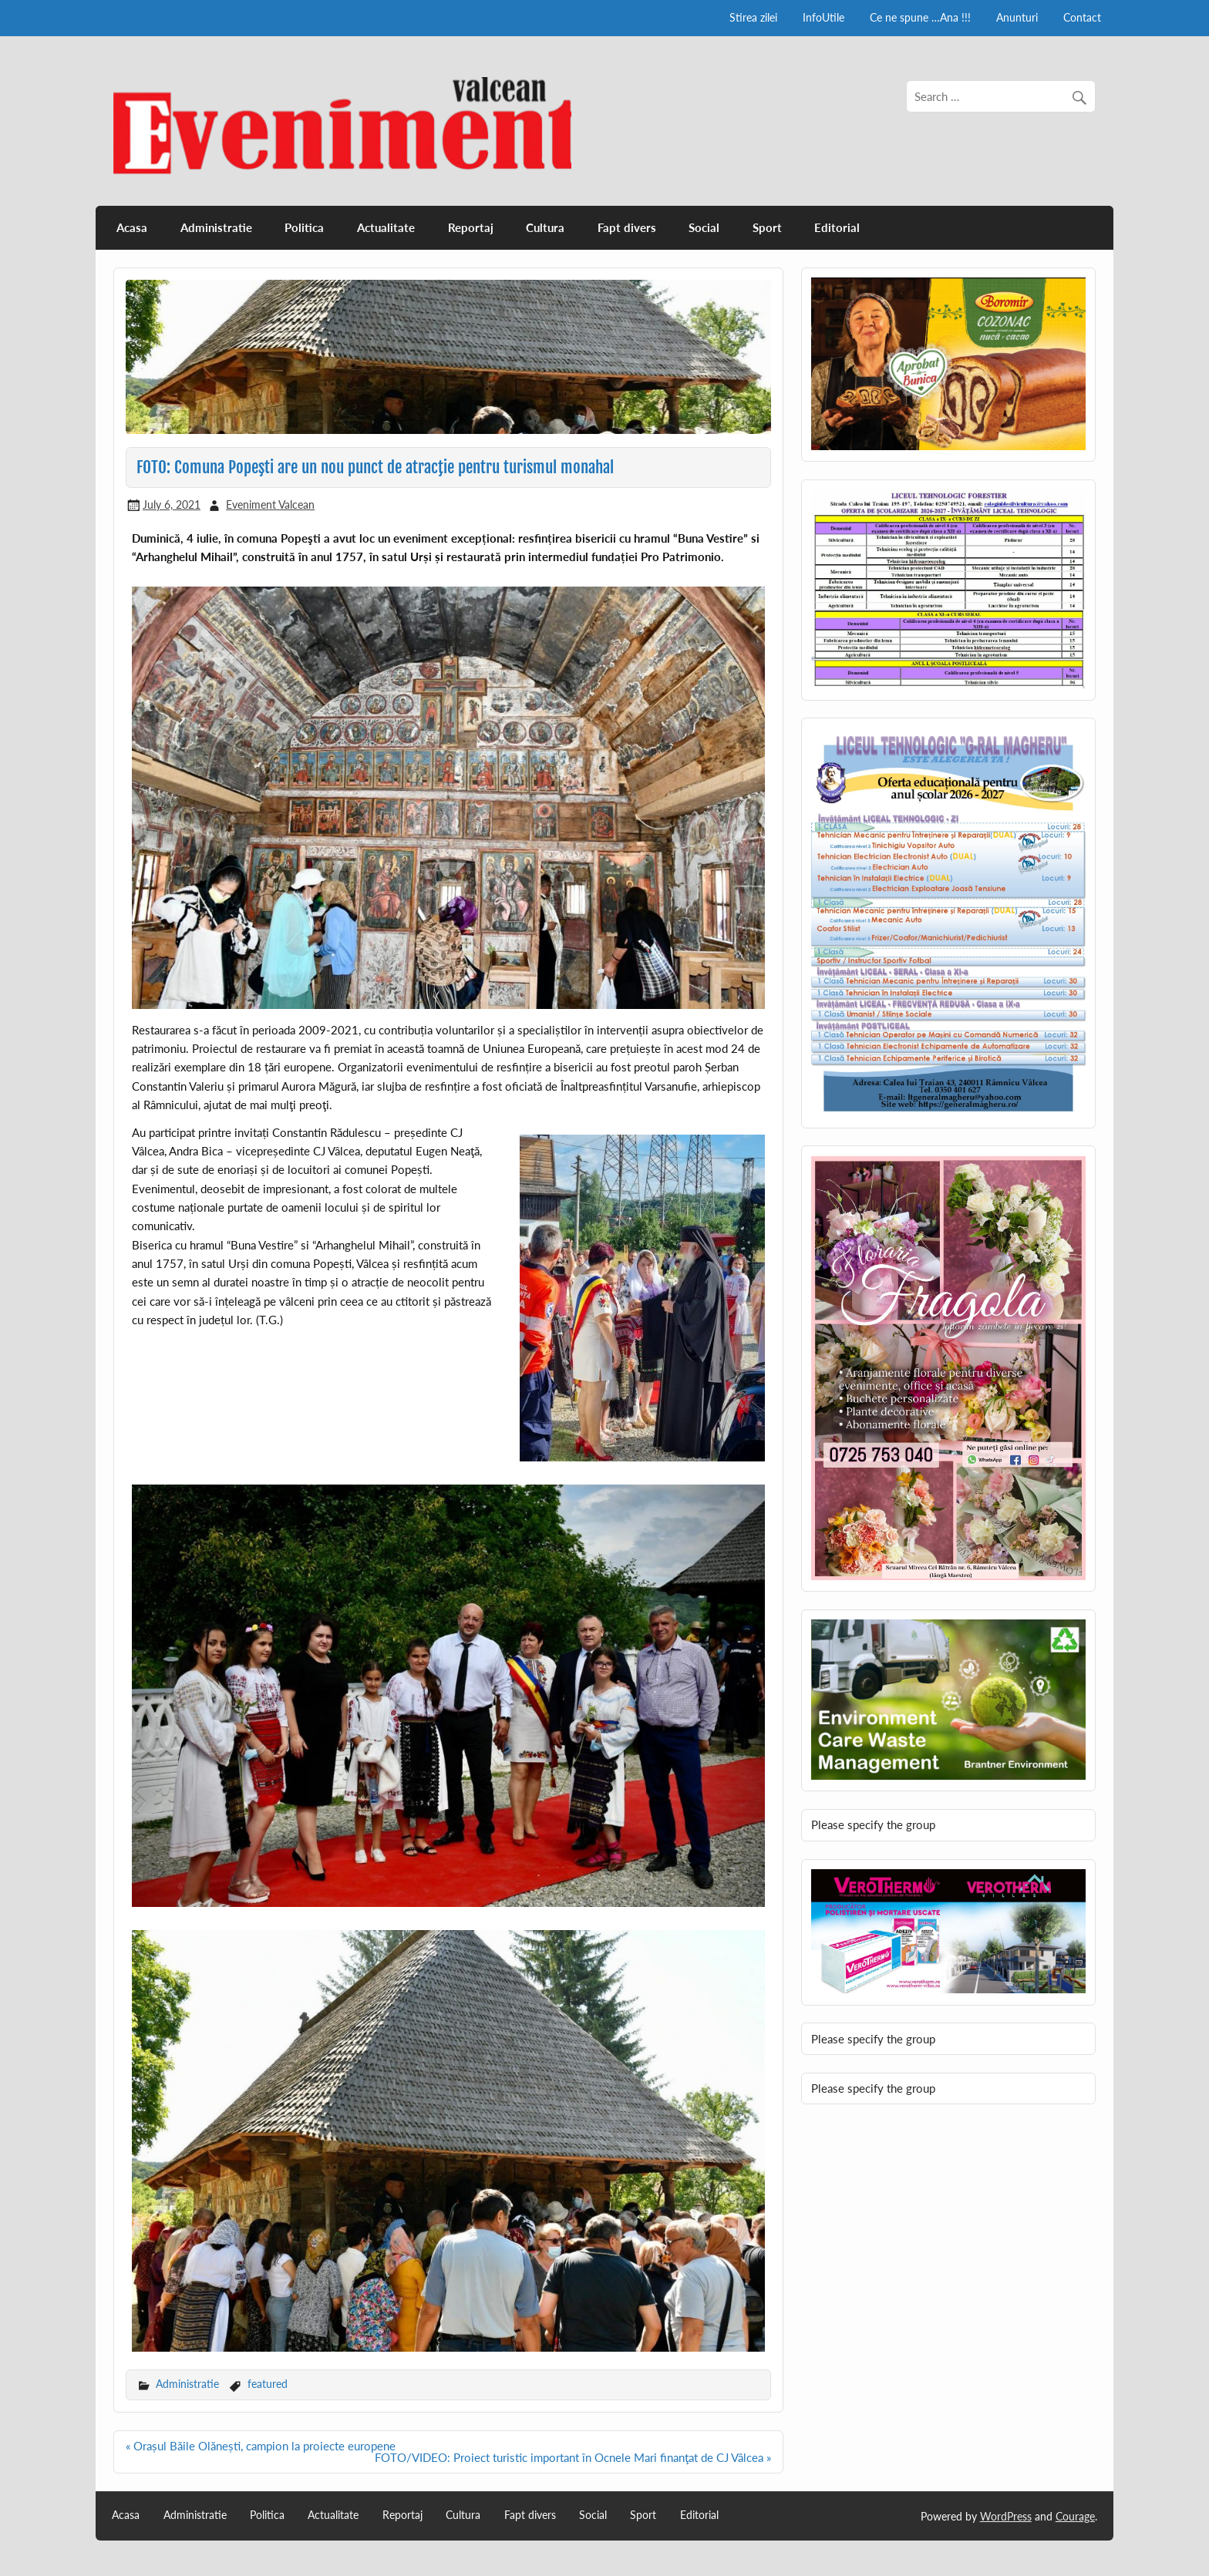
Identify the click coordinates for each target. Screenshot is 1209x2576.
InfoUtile (823, 17)
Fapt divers (627, 227)
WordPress (1006, 2516)
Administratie (216, 227)
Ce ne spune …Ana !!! (920, 17)
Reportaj (470, 227)
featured (268, 2383)
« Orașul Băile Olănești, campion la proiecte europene (261, 2446)
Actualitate (386, 227)
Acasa (131, 227)
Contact (1082, 17)
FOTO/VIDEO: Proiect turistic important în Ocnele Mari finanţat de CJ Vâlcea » (573, 2457)
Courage (1075, 2516)
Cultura (545, 227)
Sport (767, 227)
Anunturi (1017, 17)
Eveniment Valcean (270, 504)
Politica (304, 227)
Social (704, 227)
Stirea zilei (753, 17)
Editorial (837, 227)
